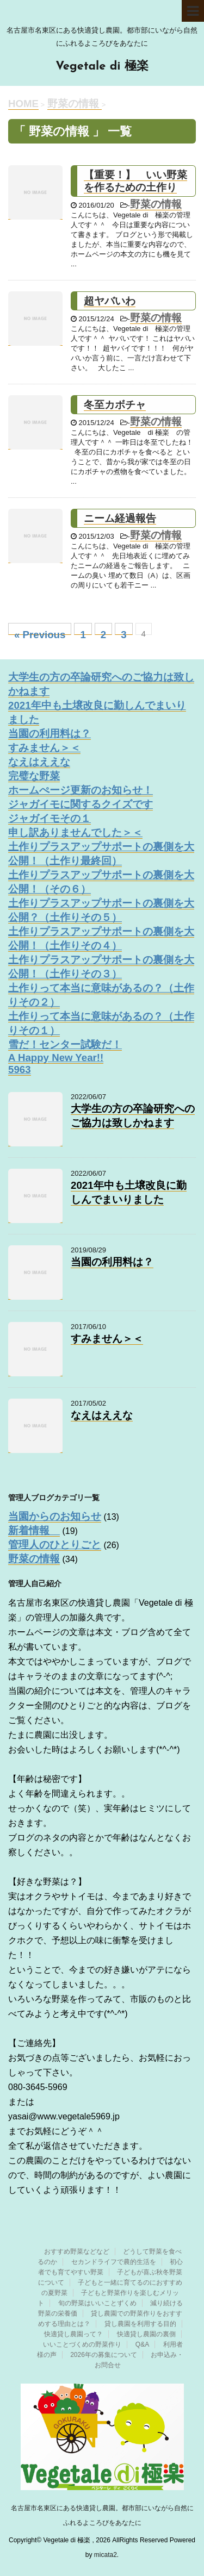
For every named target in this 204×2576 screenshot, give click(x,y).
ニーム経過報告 (120, 518)
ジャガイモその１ (49, 818)
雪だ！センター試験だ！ (65, 1044)
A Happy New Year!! (55, 1057)
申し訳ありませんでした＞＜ (75, 832)
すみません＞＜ (44, 747)
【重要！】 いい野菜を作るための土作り (135, 181)
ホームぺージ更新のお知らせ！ (80, 790)
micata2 (105, 2555)
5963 (19, 1069)
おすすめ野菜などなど (76, 2251)
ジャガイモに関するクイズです (80, 804)
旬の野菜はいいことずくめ (97, 2303)
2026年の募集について (103, 2355)
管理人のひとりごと (54, 1544)
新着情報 (34, 1530)
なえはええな (39, 762)
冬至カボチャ (115, 404)
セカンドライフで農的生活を (113, 2262)
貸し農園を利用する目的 (140, 2324)
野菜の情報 (156, 204)
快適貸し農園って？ (73, 2334)
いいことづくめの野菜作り (82, 2344)
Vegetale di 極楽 (102, 66)
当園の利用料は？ (49, 733)
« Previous (39, 632)
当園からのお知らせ (54, 1516)
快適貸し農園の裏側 (146, 2334)
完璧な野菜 (34, 776)
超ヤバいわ (109, 301)
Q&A (142, 2344)
